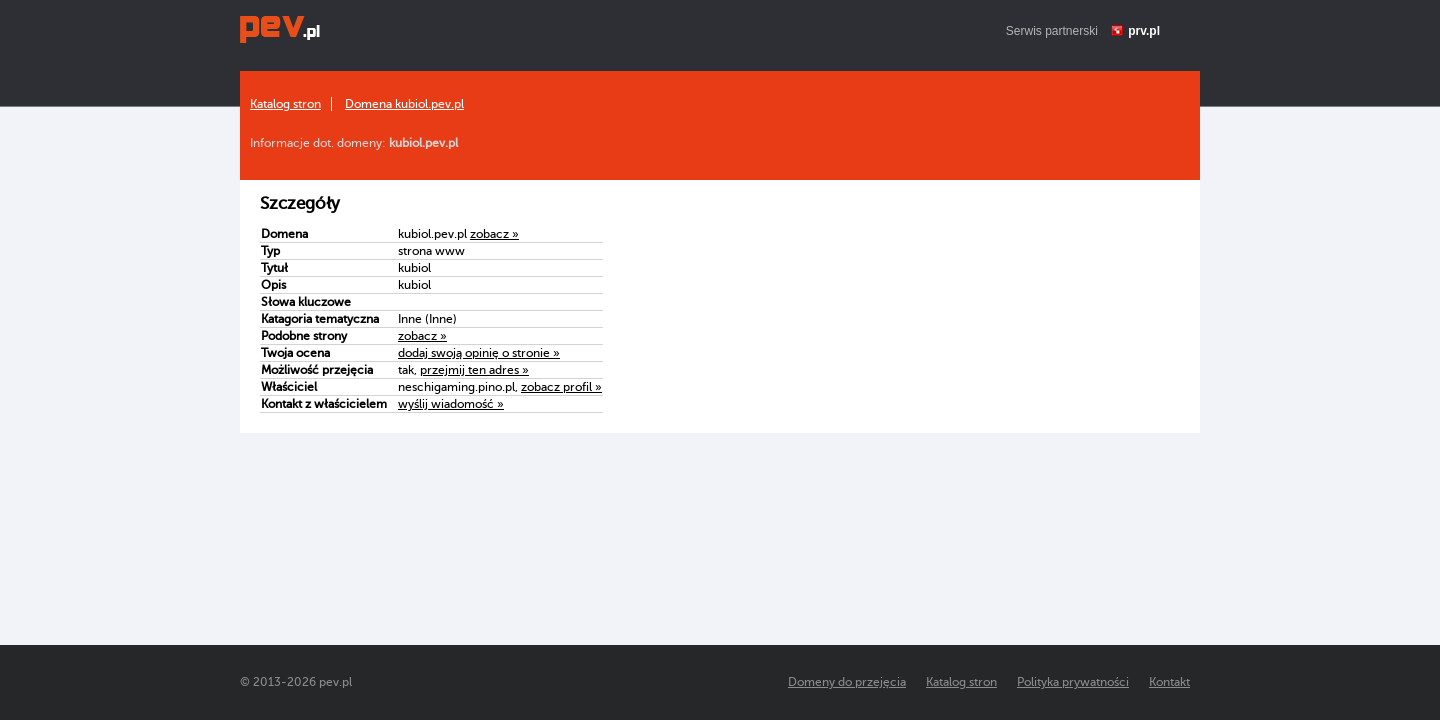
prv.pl (1144, 31)
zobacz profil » (561, 387)
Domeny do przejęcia (847, 682)
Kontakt (1169, 682)
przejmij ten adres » (474, 370)
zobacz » (494, 234)
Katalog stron (285, 104)
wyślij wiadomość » (451, 404)
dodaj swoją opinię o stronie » (479, 353)
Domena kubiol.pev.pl (404, 104)
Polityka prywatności (1073, 682)
